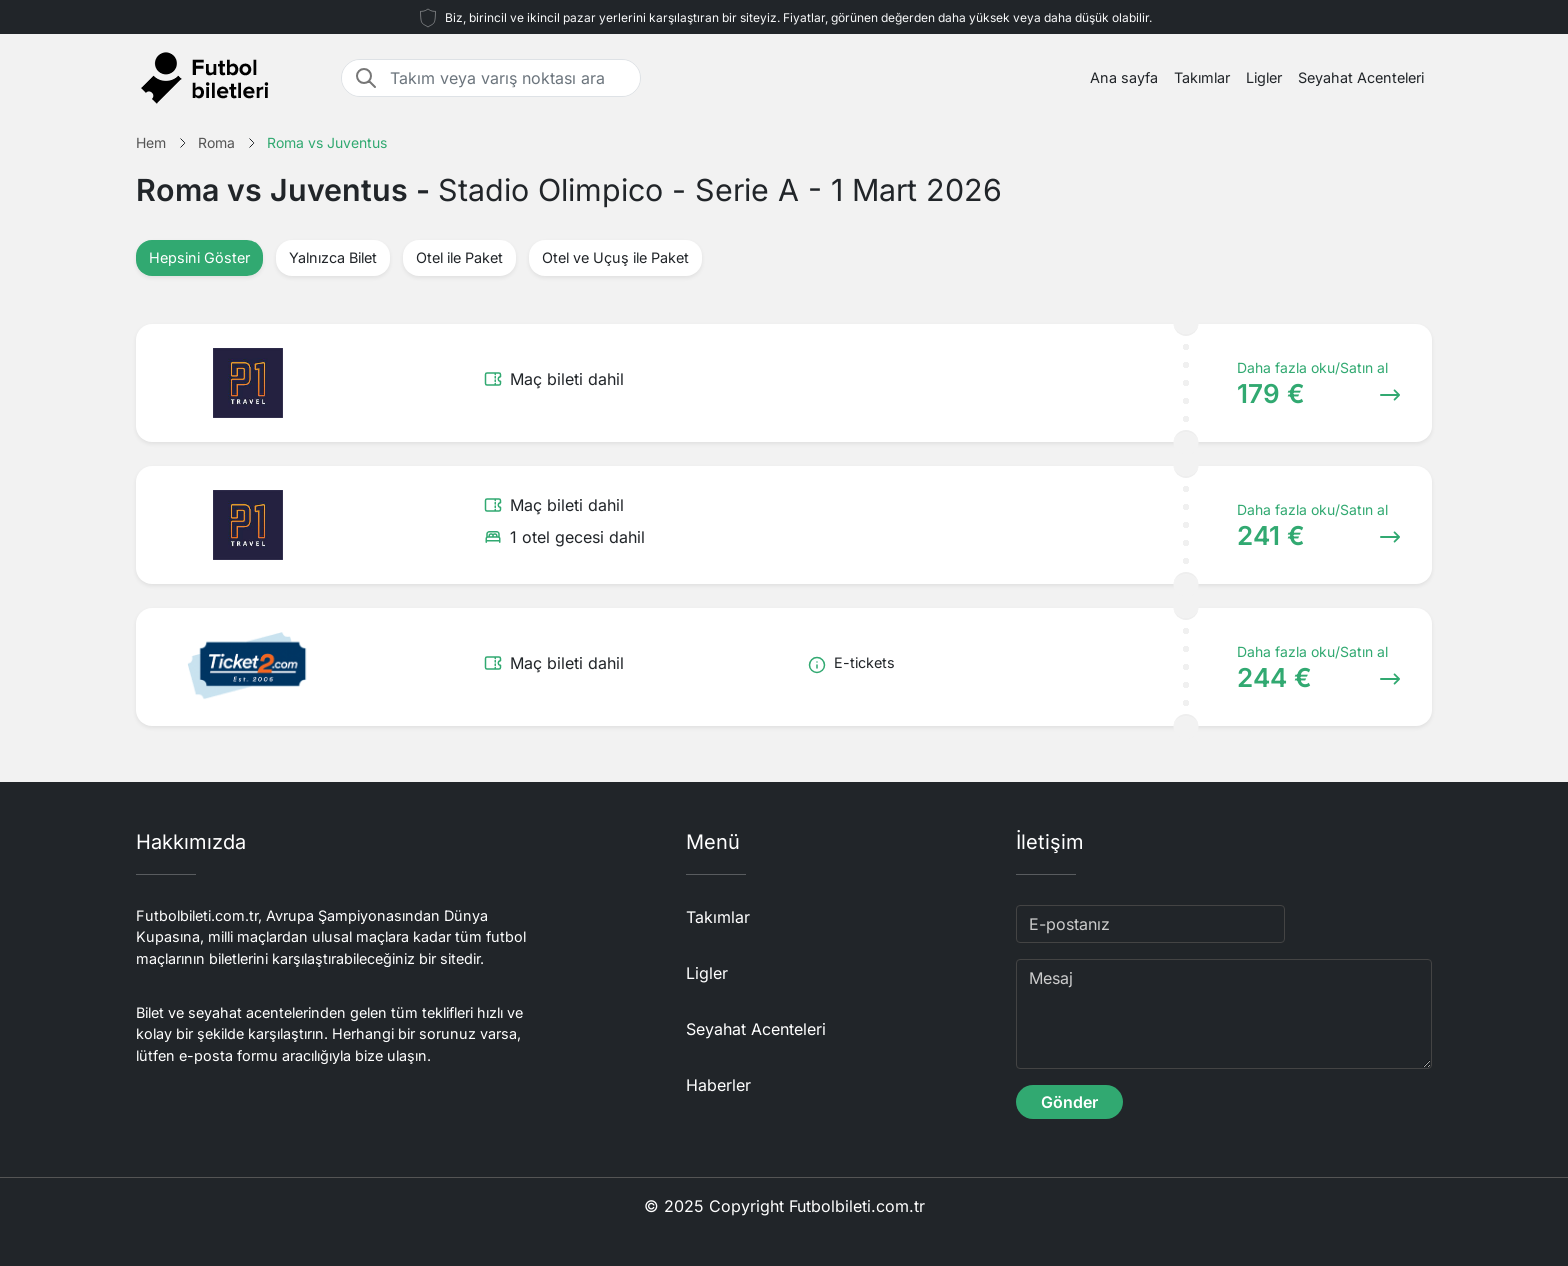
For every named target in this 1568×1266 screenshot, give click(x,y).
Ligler (1264, 77)
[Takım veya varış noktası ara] (509, 78)
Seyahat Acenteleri (1361, 77)
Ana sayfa (1124, 77)
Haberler (718, 1085)
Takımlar (1202, 77)
